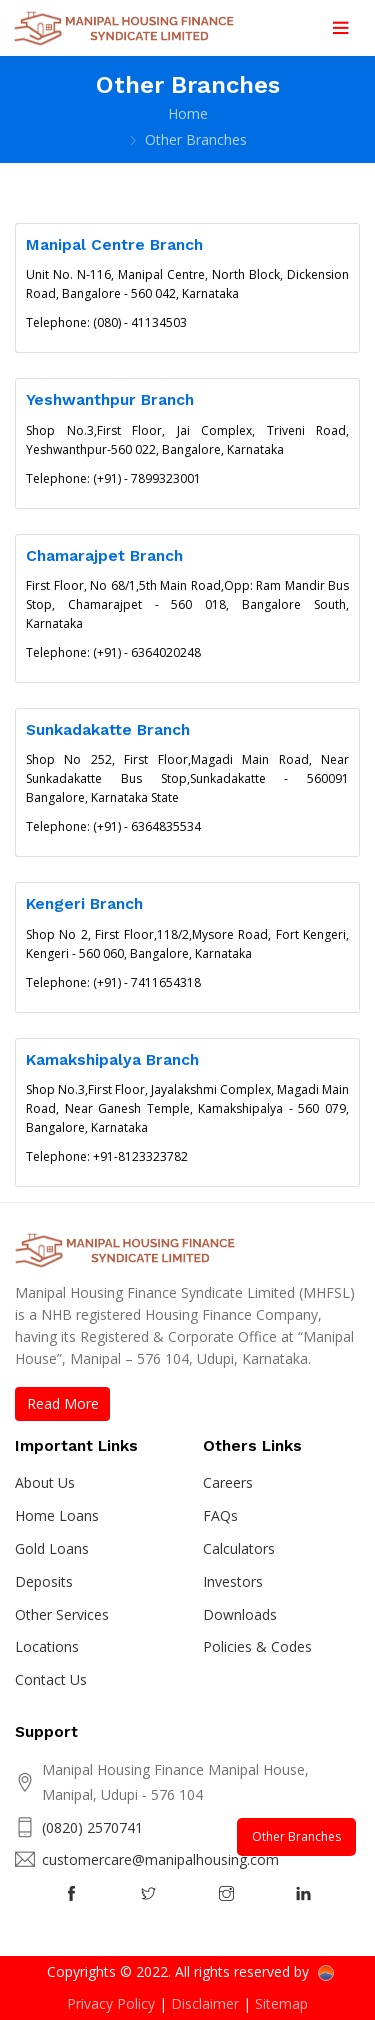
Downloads (240, 1614)
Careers (228, 1482)
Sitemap (281, 2003)
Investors (233, 1581)
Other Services (62, 1614)
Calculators (239, 1548)
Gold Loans (52, 1548)
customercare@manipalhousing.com (160, 1859)
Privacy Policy (111, 2003)
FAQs (220, 1515)
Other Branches (296, 1836)
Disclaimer (205, 2003)
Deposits (44, 1581)
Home (188, 113)
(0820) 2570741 (92, 1827)
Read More (63, 1403)
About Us (45, 1482)
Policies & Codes (257, 1646)
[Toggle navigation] (340, 28)
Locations (47, 1646)
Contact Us (51, 1679)
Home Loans (57, 1515)
